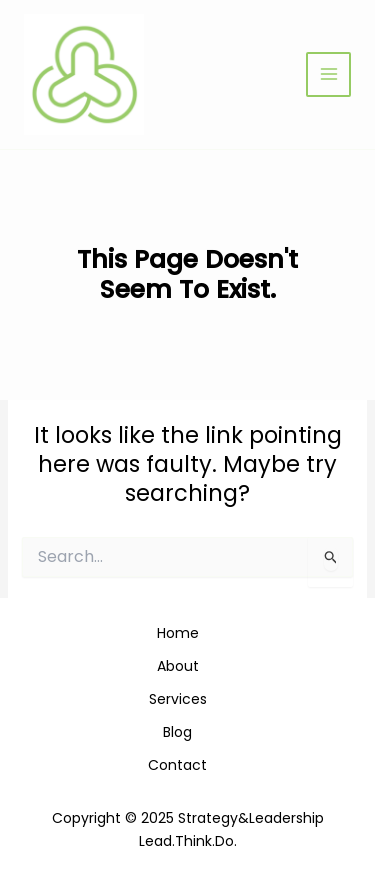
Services (178, 699)
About (178, 666)
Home (178, 633)
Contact (177, 765)
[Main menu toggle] (328, 74)
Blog (177, 732)
